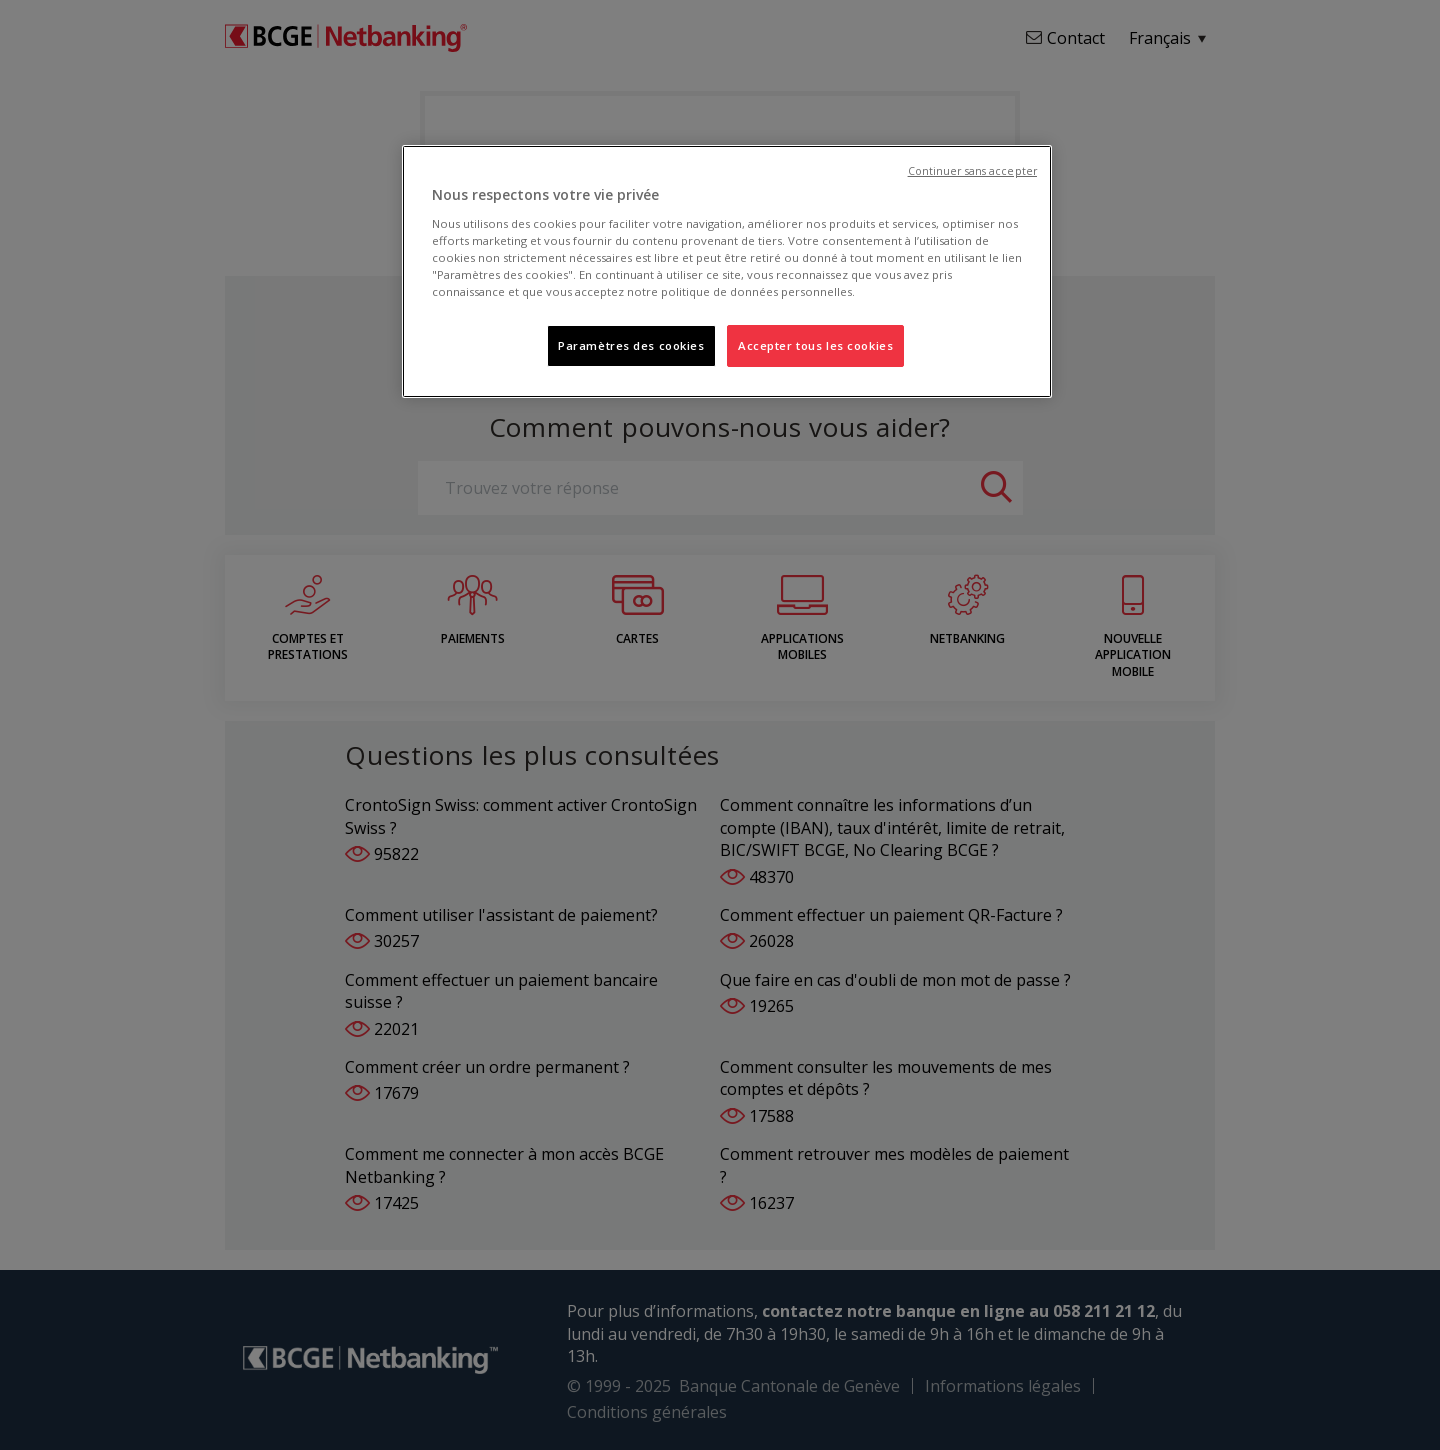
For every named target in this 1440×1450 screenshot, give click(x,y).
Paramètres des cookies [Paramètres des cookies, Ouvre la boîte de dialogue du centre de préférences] (631, 345)
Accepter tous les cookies (815, 345)
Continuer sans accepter (972, 171)
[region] (727, 271)
